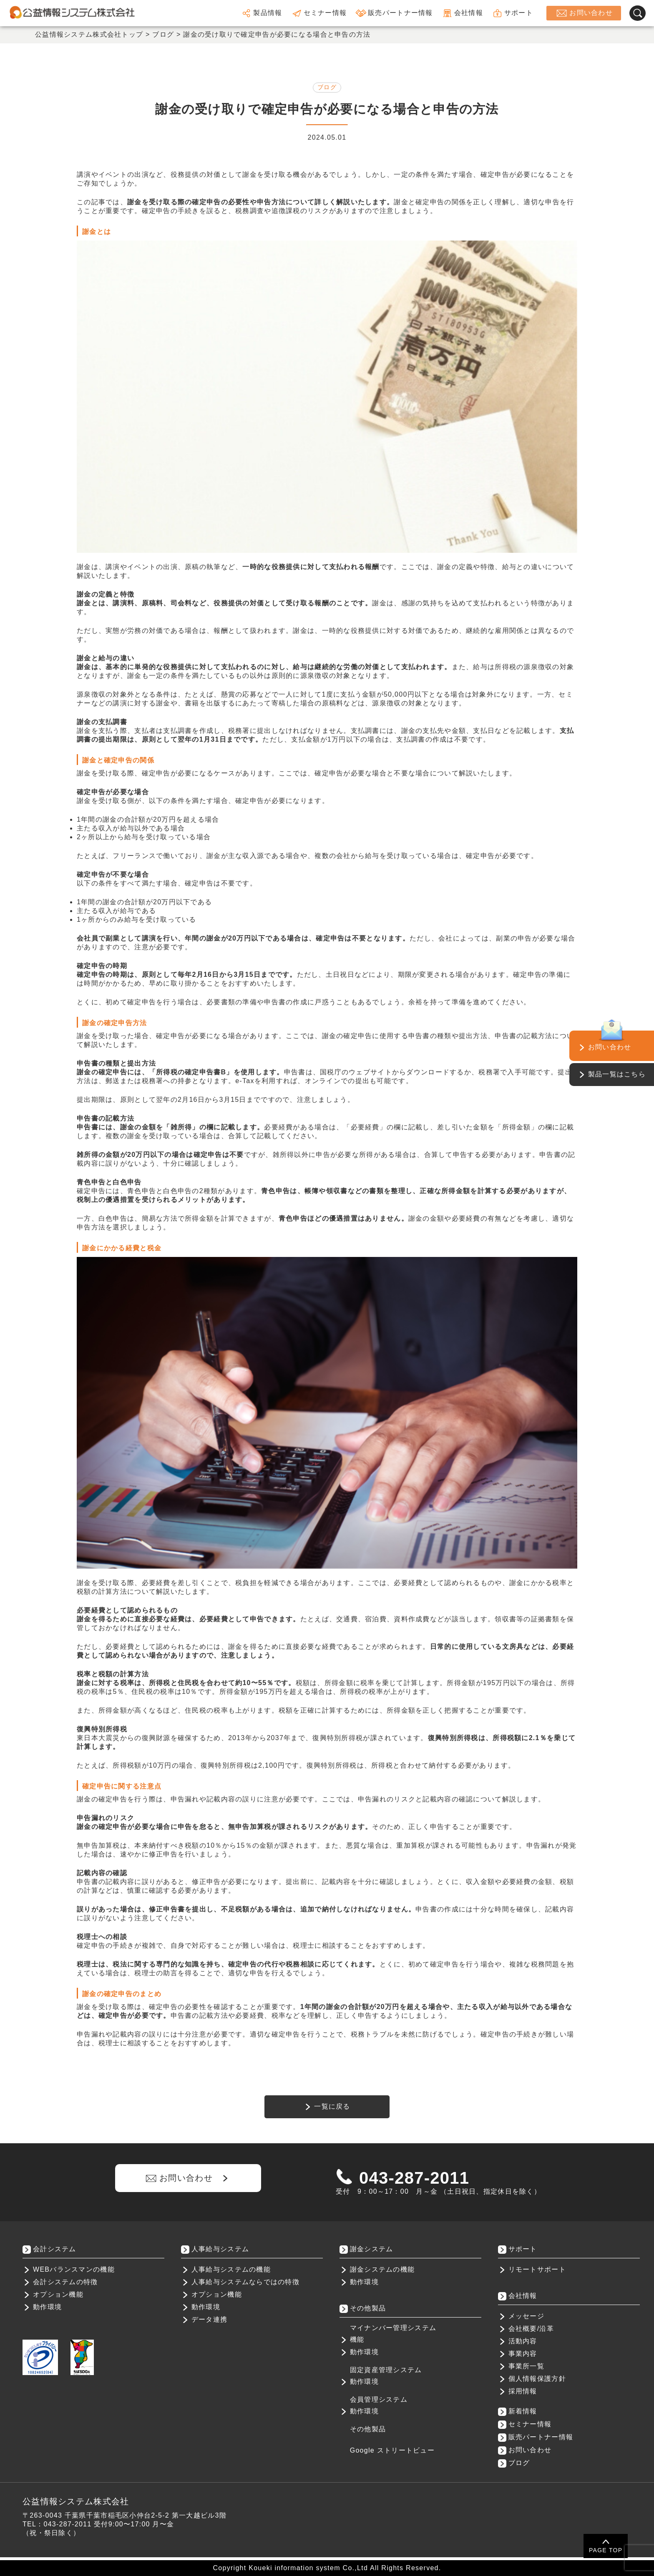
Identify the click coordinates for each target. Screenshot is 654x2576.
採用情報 (522, 2391)
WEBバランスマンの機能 (74, 2269)
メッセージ (526, 2316)
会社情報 (462, 13)
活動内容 (522, 2341)
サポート (512, 13)
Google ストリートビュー (392, 2450)
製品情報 (261, 13)
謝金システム (371, 2248)
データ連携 (209, 2319)
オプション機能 (58, 2294)
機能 (357, 2339)
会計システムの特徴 (65, 2281)
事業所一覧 (526, 2366)
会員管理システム (378, 2399)
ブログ (327, 87)
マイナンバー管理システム (393, 2327)
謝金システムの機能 (382, 2269)
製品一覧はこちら (617, 1074)
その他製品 (368, 2429)
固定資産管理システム (386, 2369)
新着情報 (522, 2411)
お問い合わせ (584, 13)
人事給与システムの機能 (231, 2269)
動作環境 (47, 2306)
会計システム (54, 2248)
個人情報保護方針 (537, 2378)
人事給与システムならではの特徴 (245, 2281)
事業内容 (522, 2353)
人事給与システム (220, 2248)
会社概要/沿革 (531, 2328)
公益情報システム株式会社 (76, 2501)
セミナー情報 (319, 13)
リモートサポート (537, 2269)
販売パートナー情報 (394, 13)
